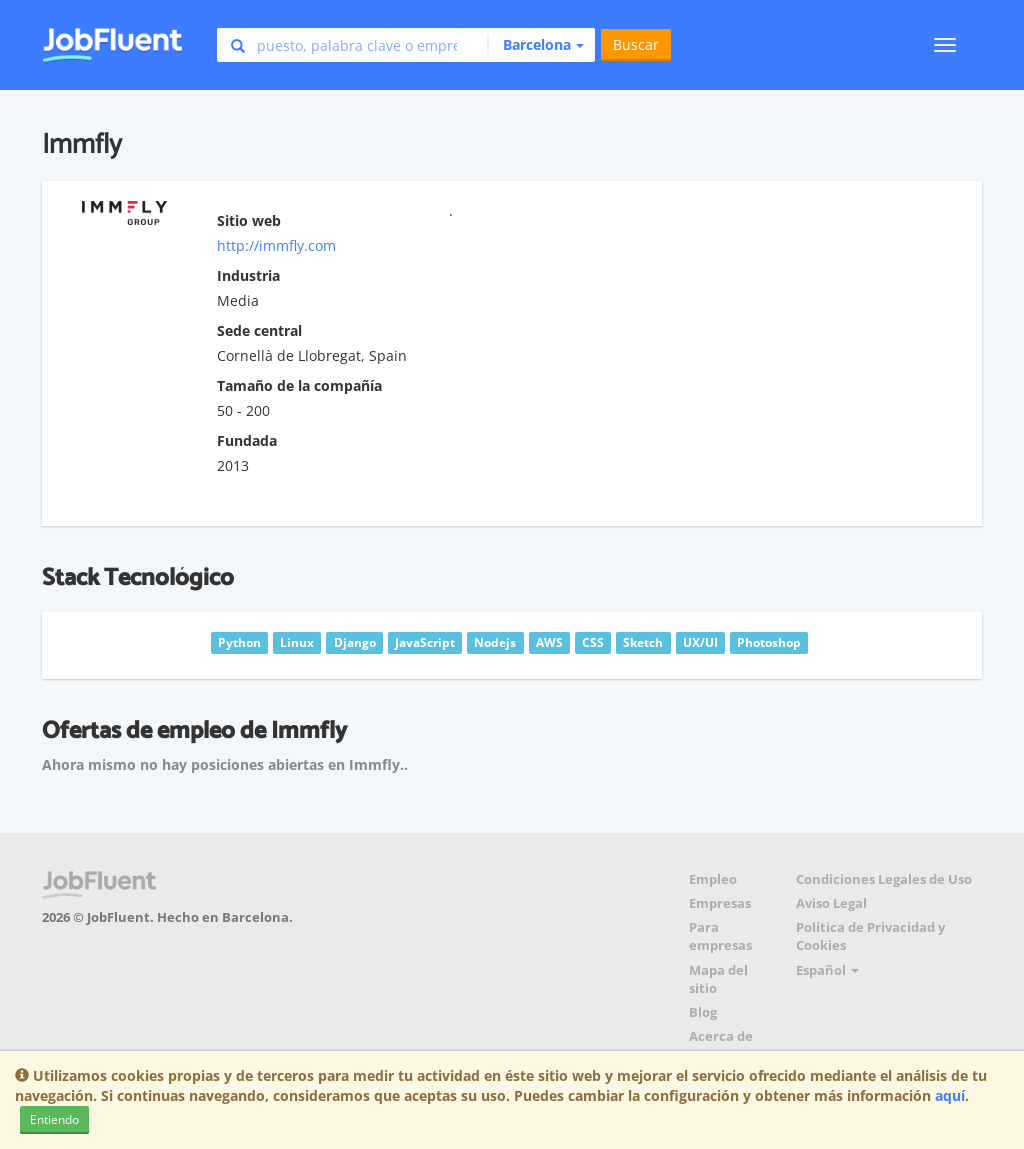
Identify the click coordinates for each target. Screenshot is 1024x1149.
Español (827, 970)
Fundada (247, 440)
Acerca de (721, 1036)
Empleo (713, 879)
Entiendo (54, 1119)
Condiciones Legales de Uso (884, 879)
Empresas (720, 903)
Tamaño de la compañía (299, 385)
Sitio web (249, 220)
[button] (535, 45)
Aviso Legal (831, 903)
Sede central (259, 330)
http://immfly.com (276, 245)
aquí (950, 1095)
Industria (248, 275)
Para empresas (720, 936)
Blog (703, 1012)
